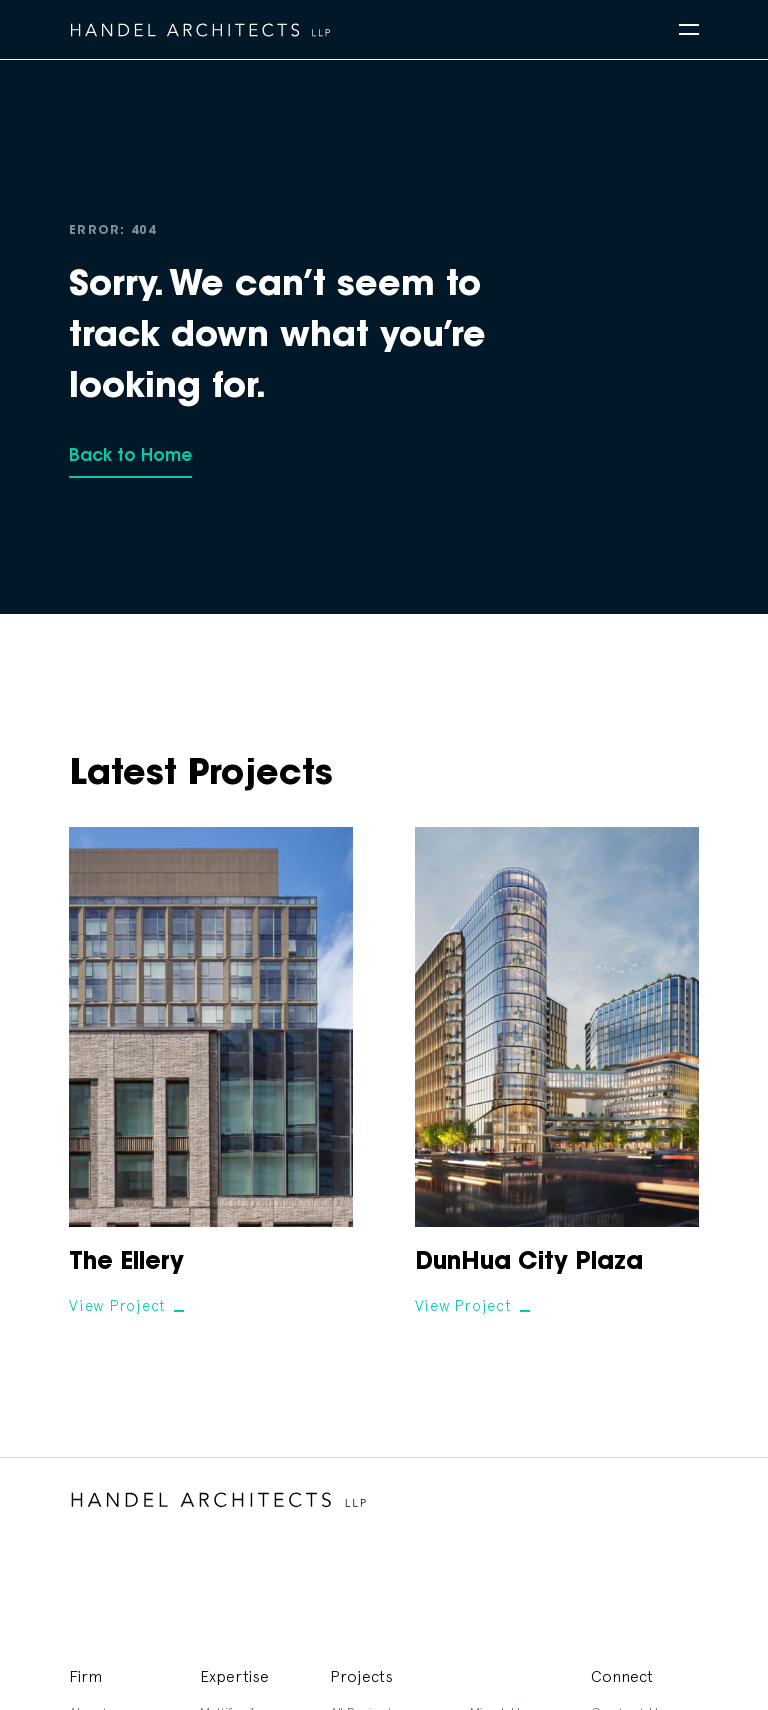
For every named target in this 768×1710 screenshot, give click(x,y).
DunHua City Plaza (529, 1263)
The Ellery (126, 1263)
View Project (117, 1305)
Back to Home (130, 456)
